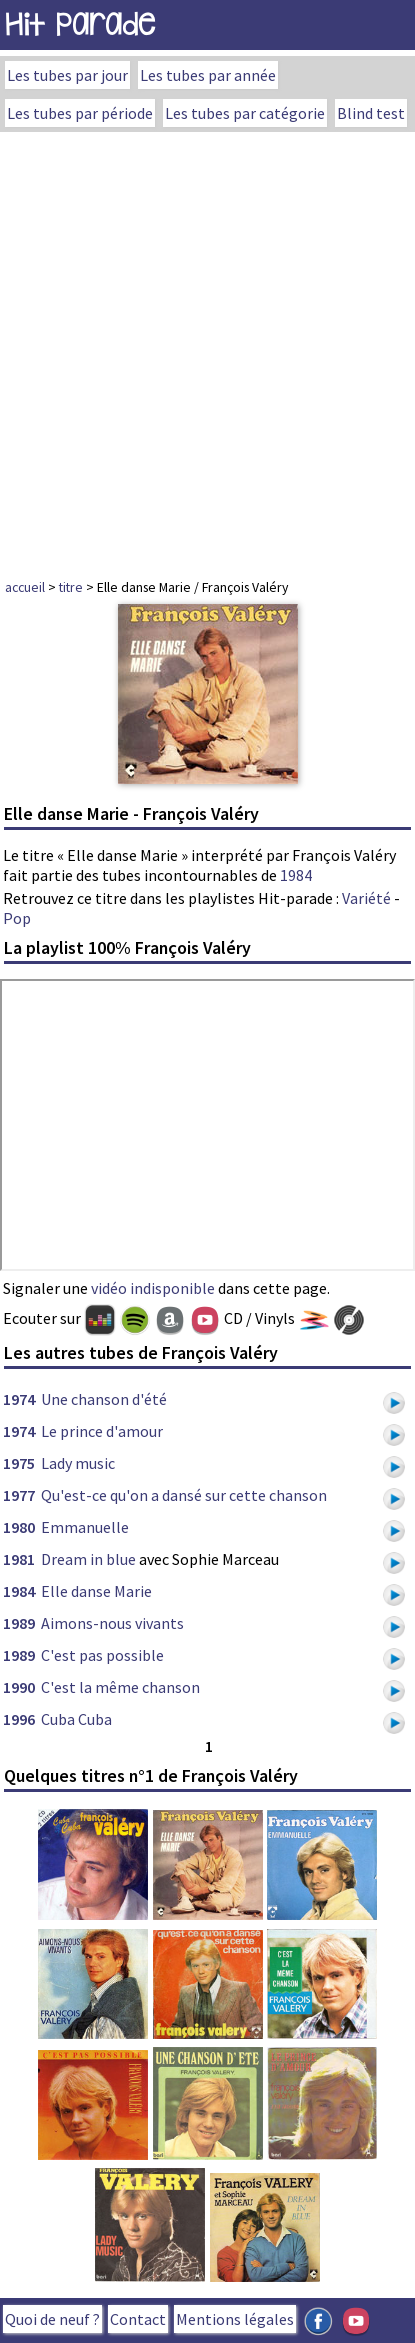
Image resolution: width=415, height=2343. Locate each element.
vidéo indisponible (153, 1288)
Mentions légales (235, 2319)
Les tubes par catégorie (245, 113)
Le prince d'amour (102, 1431)
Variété (366, 898)
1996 (19, 1719)
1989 (19, 1623)
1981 (19, 1559)
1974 (19, 1399)
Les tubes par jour (67, 75)
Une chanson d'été (104, 1399)
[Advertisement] (207, 349)
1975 (19, 1463)
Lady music (78, 1463)
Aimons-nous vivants (112, 1623)
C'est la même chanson (120, 1687)
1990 (19, 1687)
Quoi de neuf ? (52, 2319)
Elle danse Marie (96, 1591)
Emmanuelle (85, 1527)
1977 (19, 1495)
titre (71, 587)
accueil (25, 587)
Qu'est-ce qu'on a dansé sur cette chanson (184, 1495)
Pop (17, 918)
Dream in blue (88, 1559)
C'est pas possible (102, 1655)
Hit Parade (80, 24)
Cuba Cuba (76, 1719)
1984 (296, 875)
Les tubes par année (208, 75)
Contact (138, 2319)
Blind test (371, 113)
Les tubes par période (80, 113)
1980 (19, 1527)
